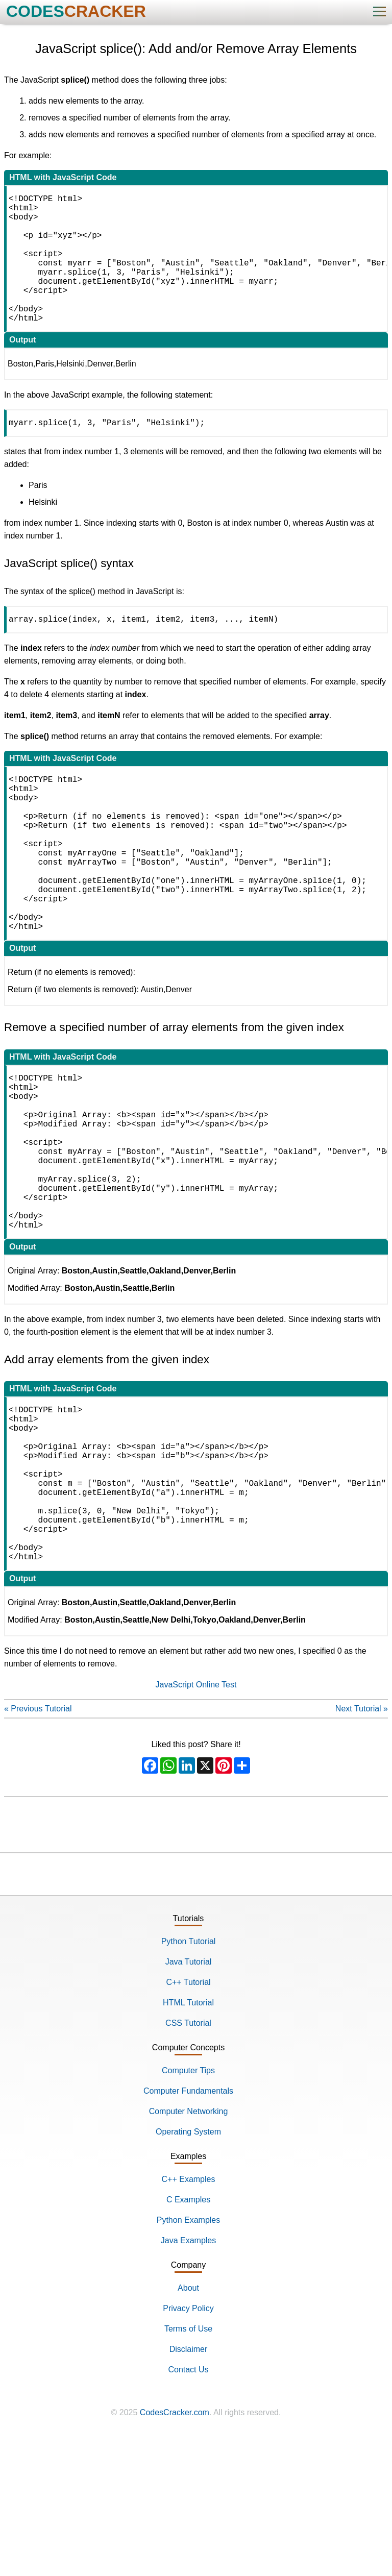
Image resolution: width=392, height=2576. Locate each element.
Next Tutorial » (361, 1845)
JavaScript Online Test (196, 1821)
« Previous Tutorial (38, 1845)
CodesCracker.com (174, 2549)
